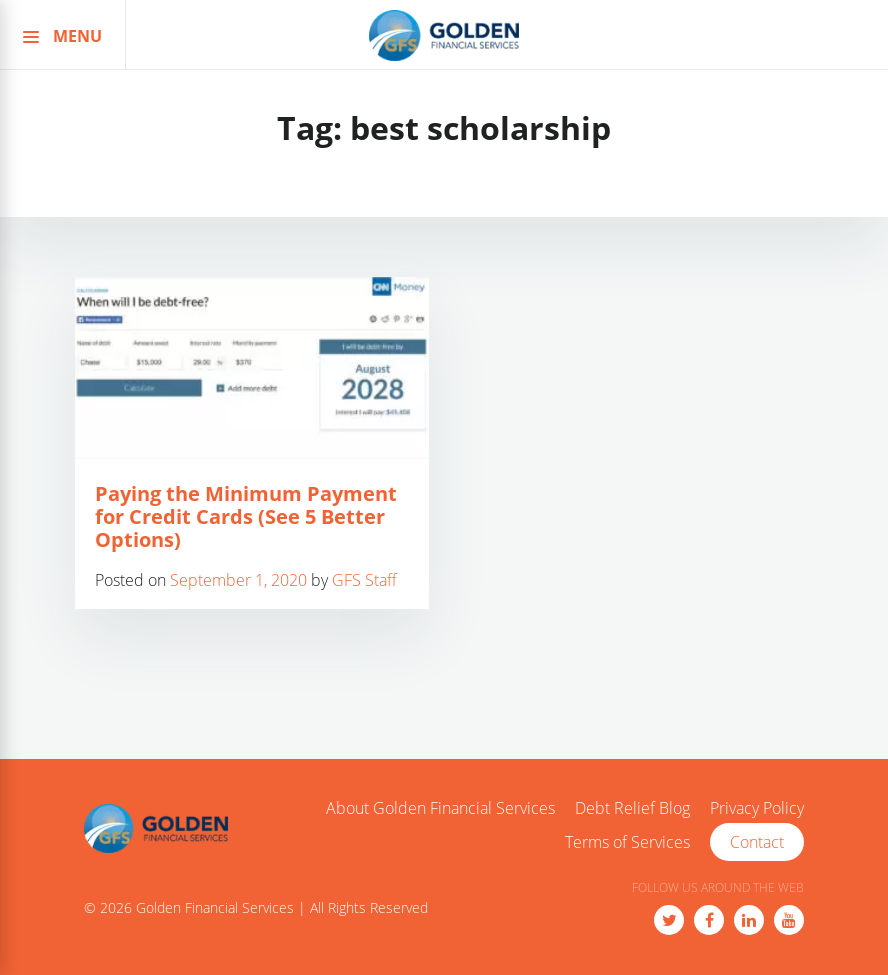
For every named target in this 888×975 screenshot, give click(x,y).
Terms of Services (627, 843)
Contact (757, 842)
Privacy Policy (757, 809)
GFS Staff (364, 580)
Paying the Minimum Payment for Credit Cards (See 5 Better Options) (246, 516)
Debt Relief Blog (632, 809)
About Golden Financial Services (440, 809)
